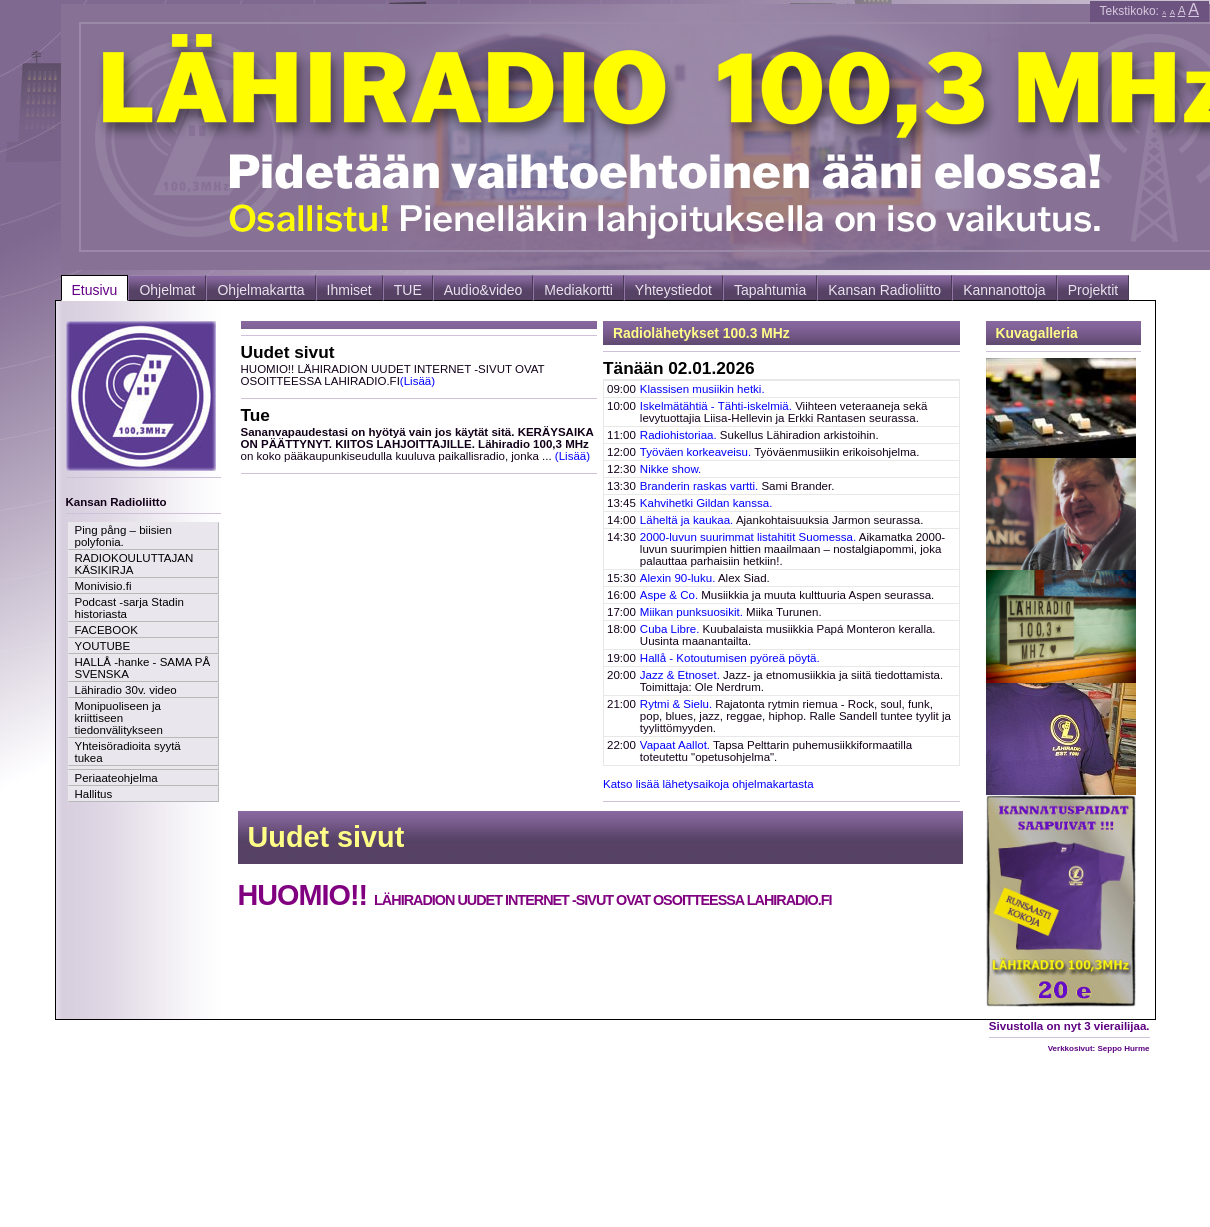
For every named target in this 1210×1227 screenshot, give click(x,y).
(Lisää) (417, 381)
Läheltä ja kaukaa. (686, 520)
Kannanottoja (1004, 290)
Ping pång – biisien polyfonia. (123, 536)
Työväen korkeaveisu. (695, 452)
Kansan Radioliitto (884, 290)
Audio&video (483, 290)
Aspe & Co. (669, 595)
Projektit (1093, 290)
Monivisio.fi (103, 586)
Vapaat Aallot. (675, 745)
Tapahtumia (770, 290)
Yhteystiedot (673, 290)
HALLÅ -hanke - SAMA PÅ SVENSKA (143, 668)
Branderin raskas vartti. (699, 486)
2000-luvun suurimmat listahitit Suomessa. (748, 537)
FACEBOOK (106, 630)
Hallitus (94, 794)
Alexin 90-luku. (678, 578)
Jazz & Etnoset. (680, 675)
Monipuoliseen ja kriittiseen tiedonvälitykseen (119, 718)
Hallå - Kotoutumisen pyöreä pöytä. (730, 658)
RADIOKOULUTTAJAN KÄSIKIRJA (134, 564)
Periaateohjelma (116, 778)
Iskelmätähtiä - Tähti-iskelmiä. (716, 406)
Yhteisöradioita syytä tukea (128, 752)
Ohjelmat (167, 290)
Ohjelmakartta (260, 290)
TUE (408, 290)
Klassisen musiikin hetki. (702, 389)
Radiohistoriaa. (678, 435)
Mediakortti (578, 290)
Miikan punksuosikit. (691, 612)
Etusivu (95, 290)
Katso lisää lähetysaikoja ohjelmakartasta (708, 784)
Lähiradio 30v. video (126, 690)
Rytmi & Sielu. (676, 704)
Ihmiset (349, 290)
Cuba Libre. (670, 629)
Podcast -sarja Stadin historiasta (129, 608)
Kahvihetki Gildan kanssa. (706, 503)
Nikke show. (670, 469)
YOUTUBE (103, 646)
